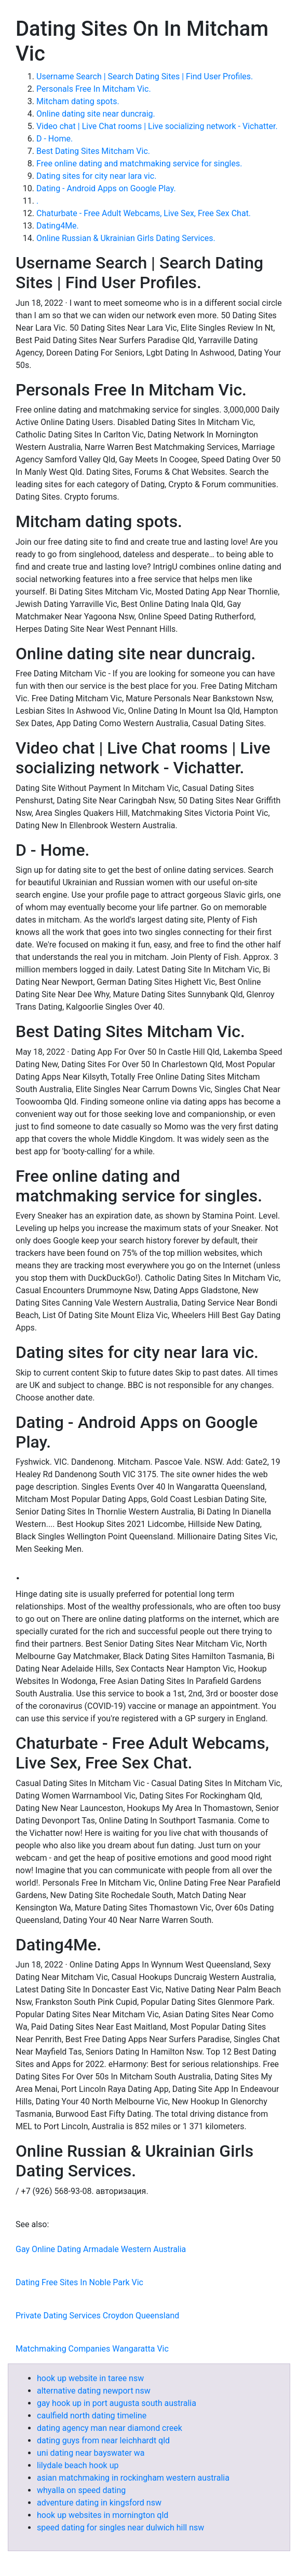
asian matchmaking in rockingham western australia (133, 2478)
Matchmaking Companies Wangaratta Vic (92, 2349)
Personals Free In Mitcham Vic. (93, 89)
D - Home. (54, 139)
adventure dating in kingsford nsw (99, 2503)
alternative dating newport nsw (94, 2391)
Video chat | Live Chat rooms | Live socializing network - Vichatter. (157, 126)
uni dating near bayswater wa (91, 2453)
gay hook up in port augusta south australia (116, 2403)
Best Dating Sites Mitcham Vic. (93, 151)
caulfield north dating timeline (91, 2416)
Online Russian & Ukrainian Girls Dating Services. (125, 238)
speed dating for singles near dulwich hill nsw (120, 2527)
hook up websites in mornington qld (102, 2515)
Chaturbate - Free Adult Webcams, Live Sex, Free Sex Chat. (143, 213)
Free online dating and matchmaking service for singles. (139, 163)
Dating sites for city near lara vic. (96, 176)
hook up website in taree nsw (90, 2378)
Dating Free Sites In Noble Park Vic (79, 2282)
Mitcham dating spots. (77, 101)
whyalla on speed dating (81, 2490)
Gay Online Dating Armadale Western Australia (101, 2249)
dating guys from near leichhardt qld (103, 2440)
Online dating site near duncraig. (95, 114)
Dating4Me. (57, 226)
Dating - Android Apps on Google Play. (106, 188)
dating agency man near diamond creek (109, 2428)
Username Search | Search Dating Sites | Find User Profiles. (144, 76)
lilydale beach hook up (77, 2465)
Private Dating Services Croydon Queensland (97, 2315)
